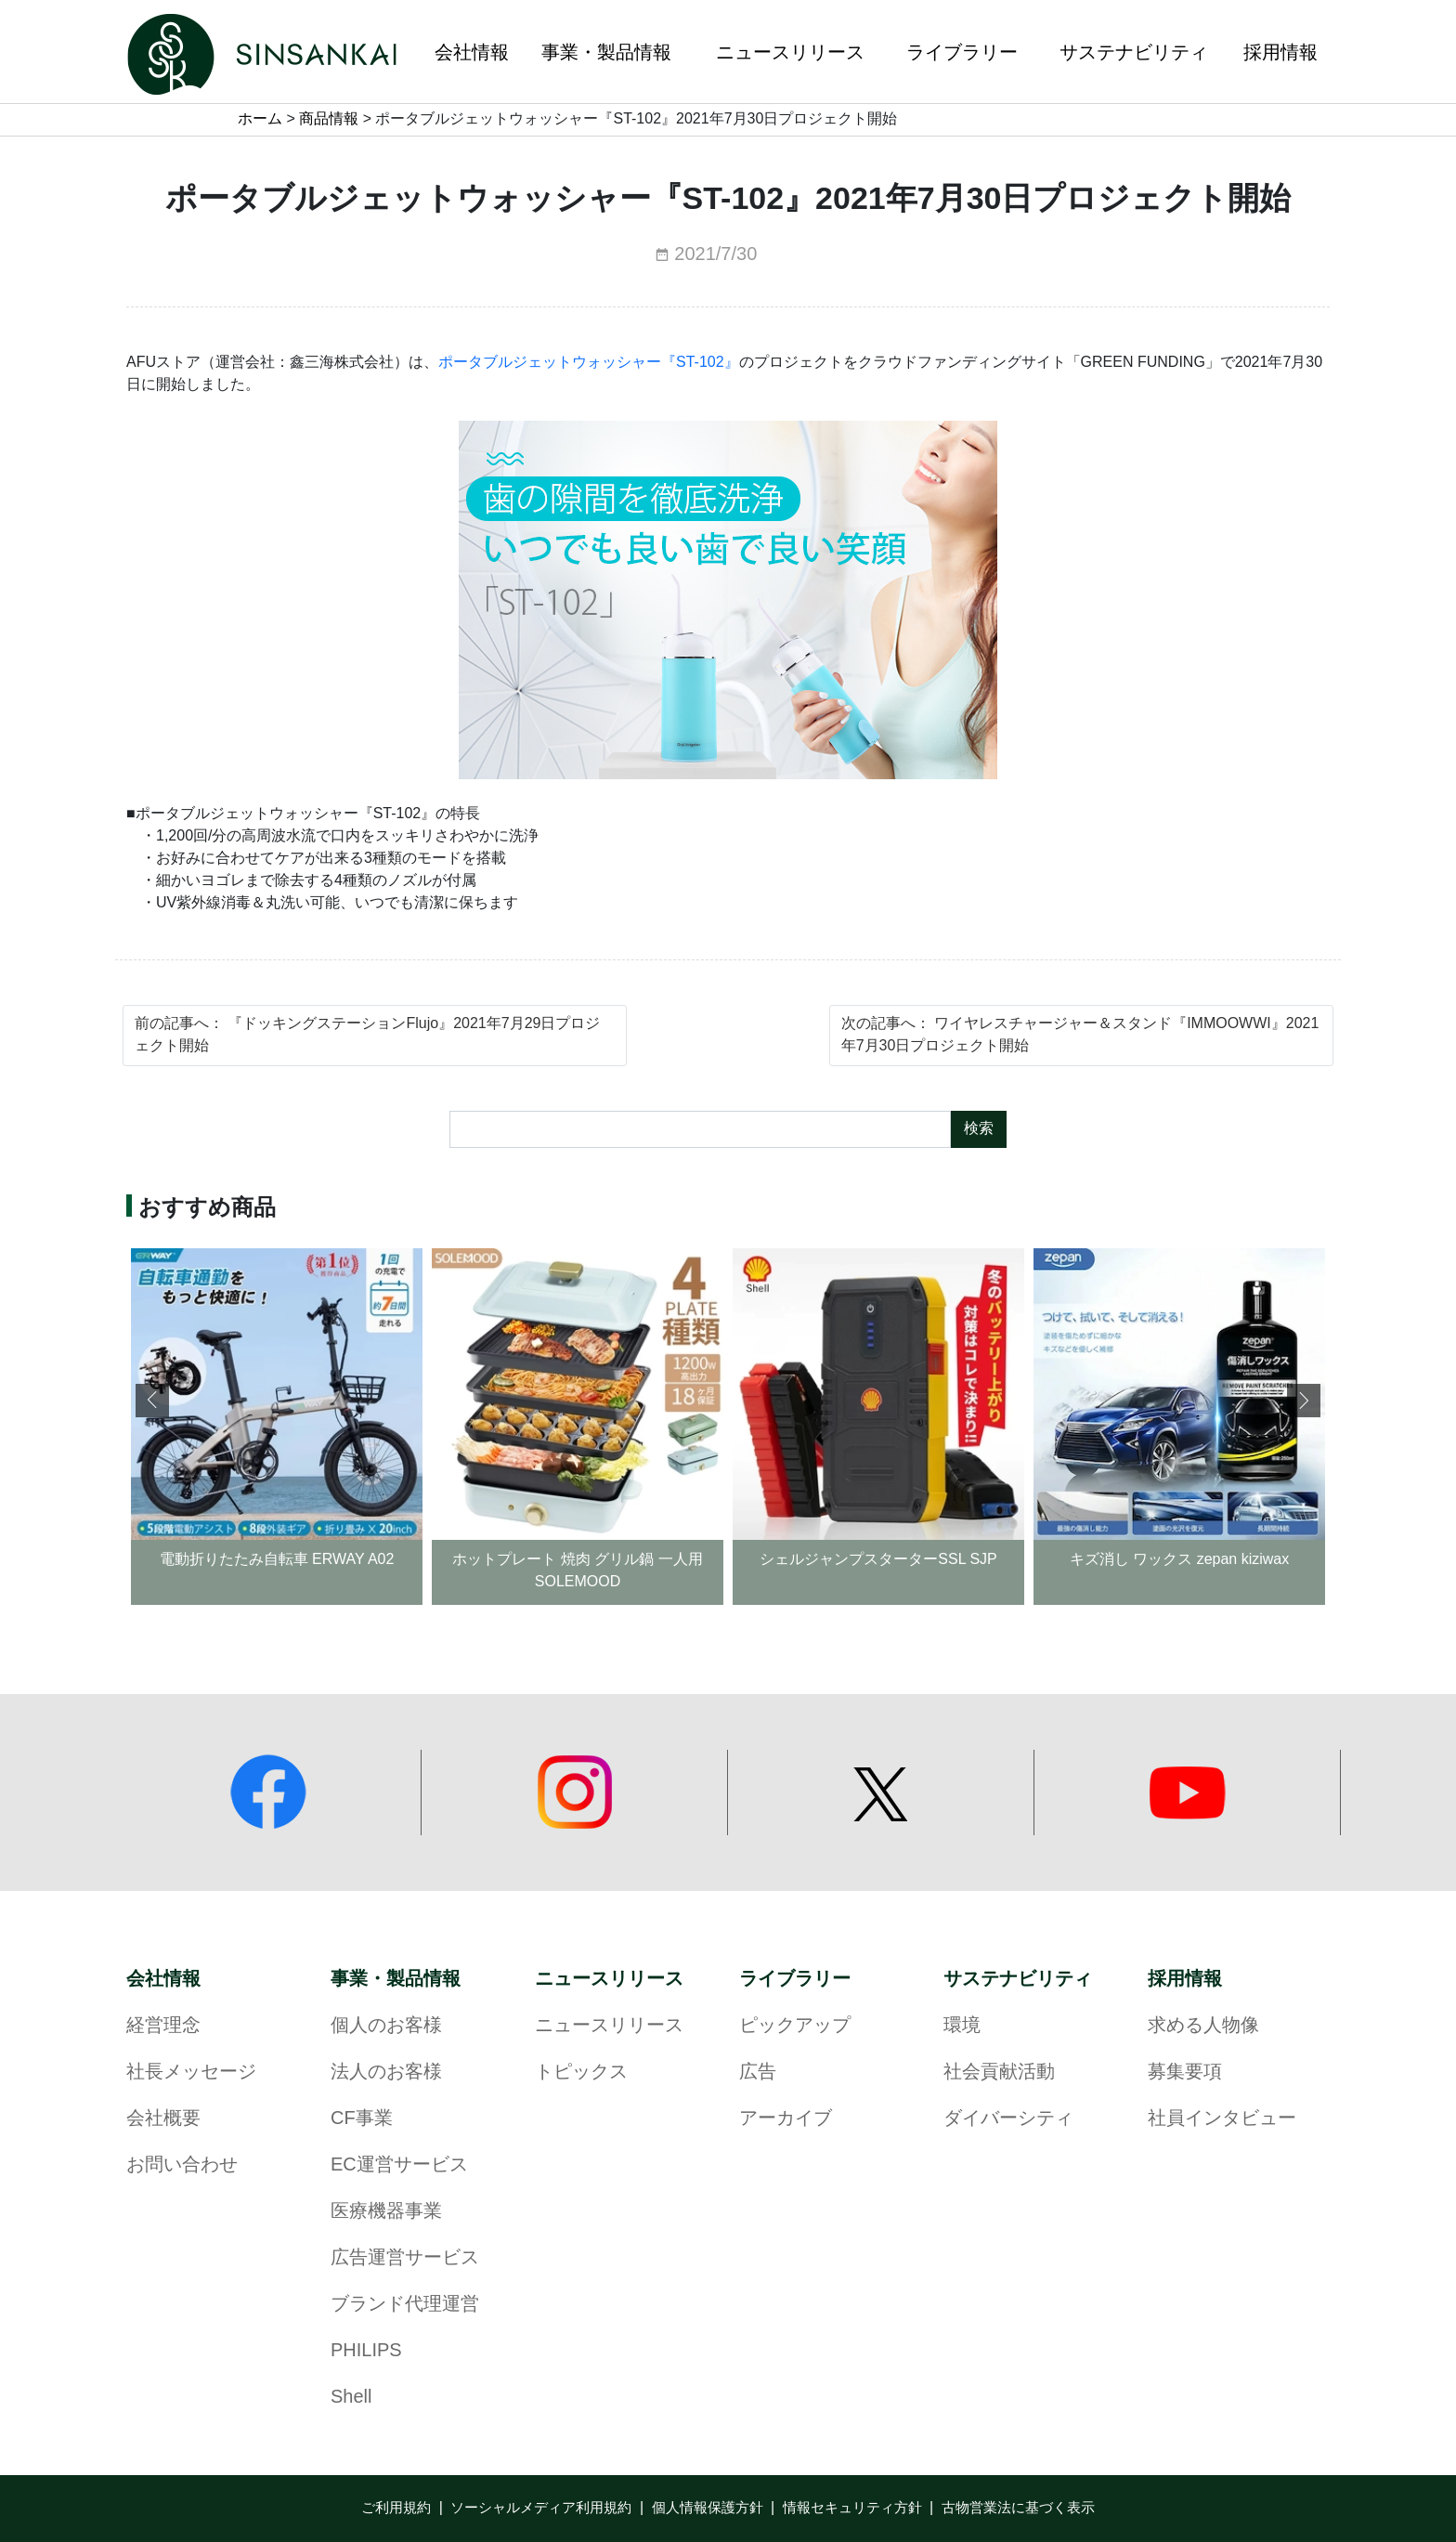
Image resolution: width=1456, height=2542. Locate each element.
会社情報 (163, 1979)
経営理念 (163, 2026)
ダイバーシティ (1008, 2119)
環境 (962, 2026)
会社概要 (163, 2119)
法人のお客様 (386, 2072)
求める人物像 (1203, 2026)
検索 (979, 1129)
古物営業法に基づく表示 (1018, 2508)
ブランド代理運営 (405, 2304)
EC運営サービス (399, 2165)
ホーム (260, 119)
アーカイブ (785, 2119)
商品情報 (328, 119)
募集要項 (1185, 2072)
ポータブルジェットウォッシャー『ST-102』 (588, 363)
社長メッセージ (191, 2072)
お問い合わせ (182, 2165)
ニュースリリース (609, 1979)
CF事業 (362, 2119)
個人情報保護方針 (707, 2508)
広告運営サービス (405, 2258)
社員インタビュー (1222, 2119)
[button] (1303, 1400)
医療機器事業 (386, 2212)
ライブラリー (795, 1979)
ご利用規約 (396, 2508)
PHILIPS (366, 2351)
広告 (757, 2072)
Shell (351, 2397)
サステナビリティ (1017, 1979)
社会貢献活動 (999, 2072)
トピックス (581, 2072)
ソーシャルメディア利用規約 (540, 2508)
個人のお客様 (386, 2026)
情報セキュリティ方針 (852, 2508)
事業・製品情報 (396, 1979)
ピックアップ (795, 2026)
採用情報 (1185, 1979)
